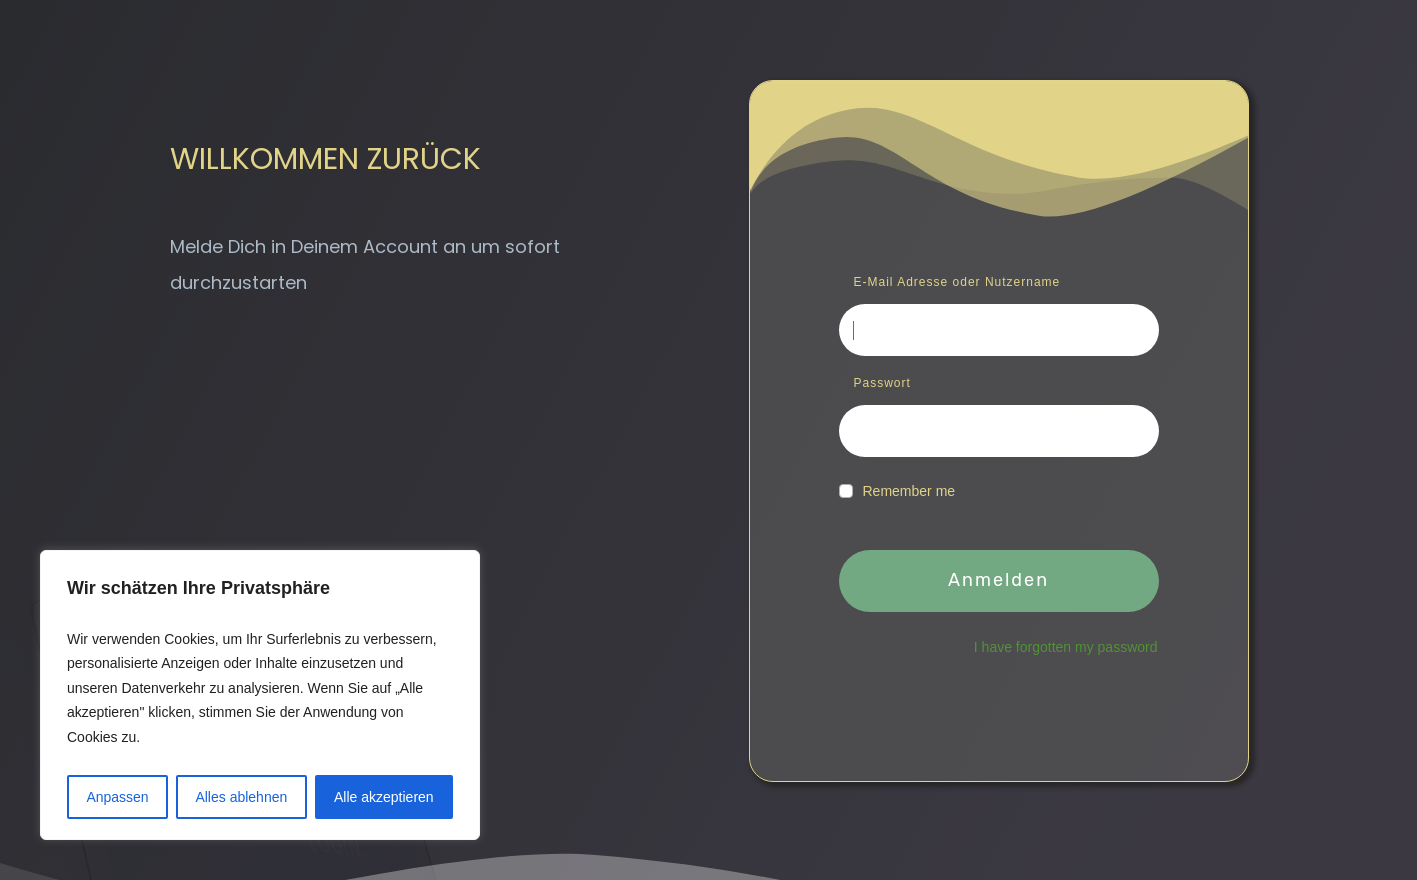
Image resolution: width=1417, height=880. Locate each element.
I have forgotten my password (1066, 647)
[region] (260, 695)
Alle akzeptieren (384, 797)
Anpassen (117, 797)
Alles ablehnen (241, 797)
